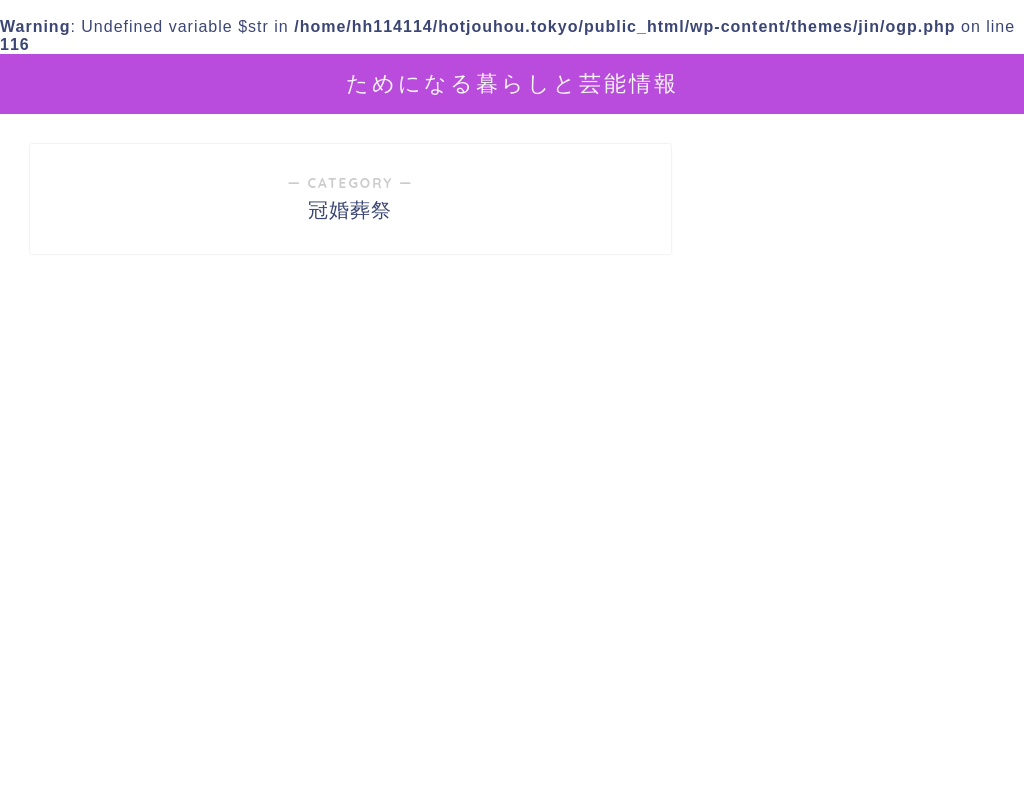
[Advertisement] (857, 619)
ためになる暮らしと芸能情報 (512, 82)
